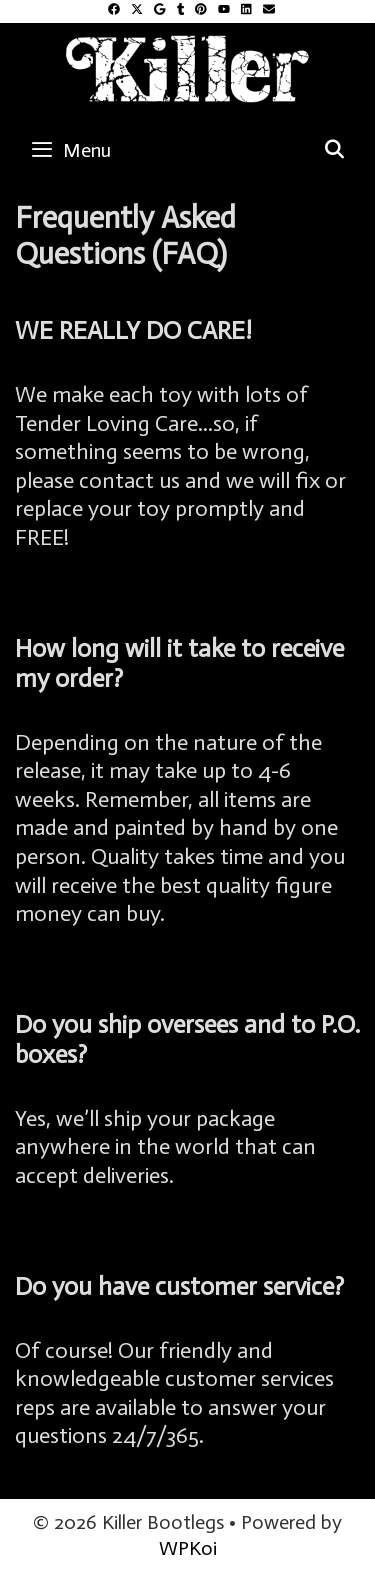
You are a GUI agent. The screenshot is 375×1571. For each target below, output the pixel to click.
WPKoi (188, 1548)
